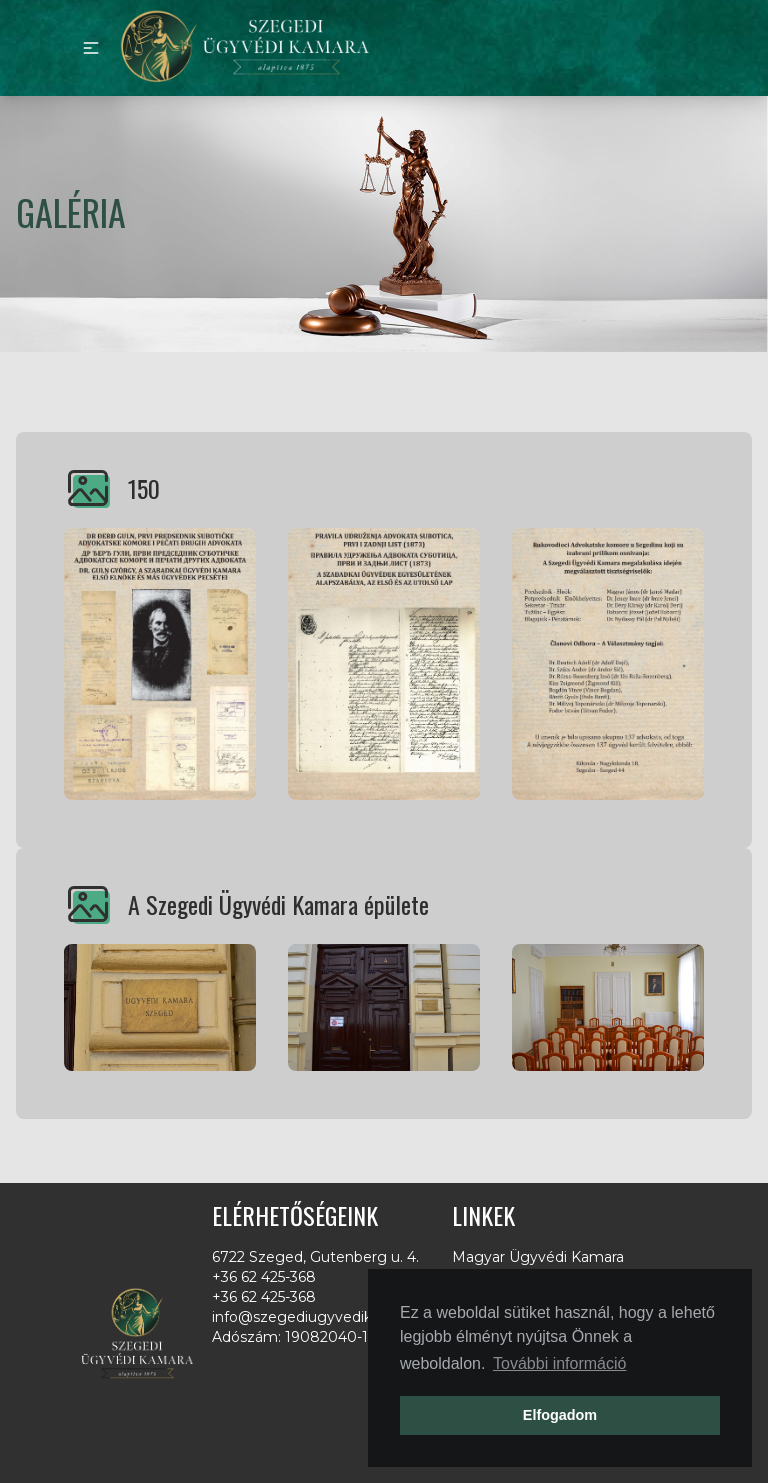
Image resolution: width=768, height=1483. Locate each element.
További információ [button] (559, 1363)
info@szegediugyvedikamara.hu (324, 1317)
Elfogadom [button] (560, 1415)
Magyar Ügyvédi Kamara (538, 1257)
